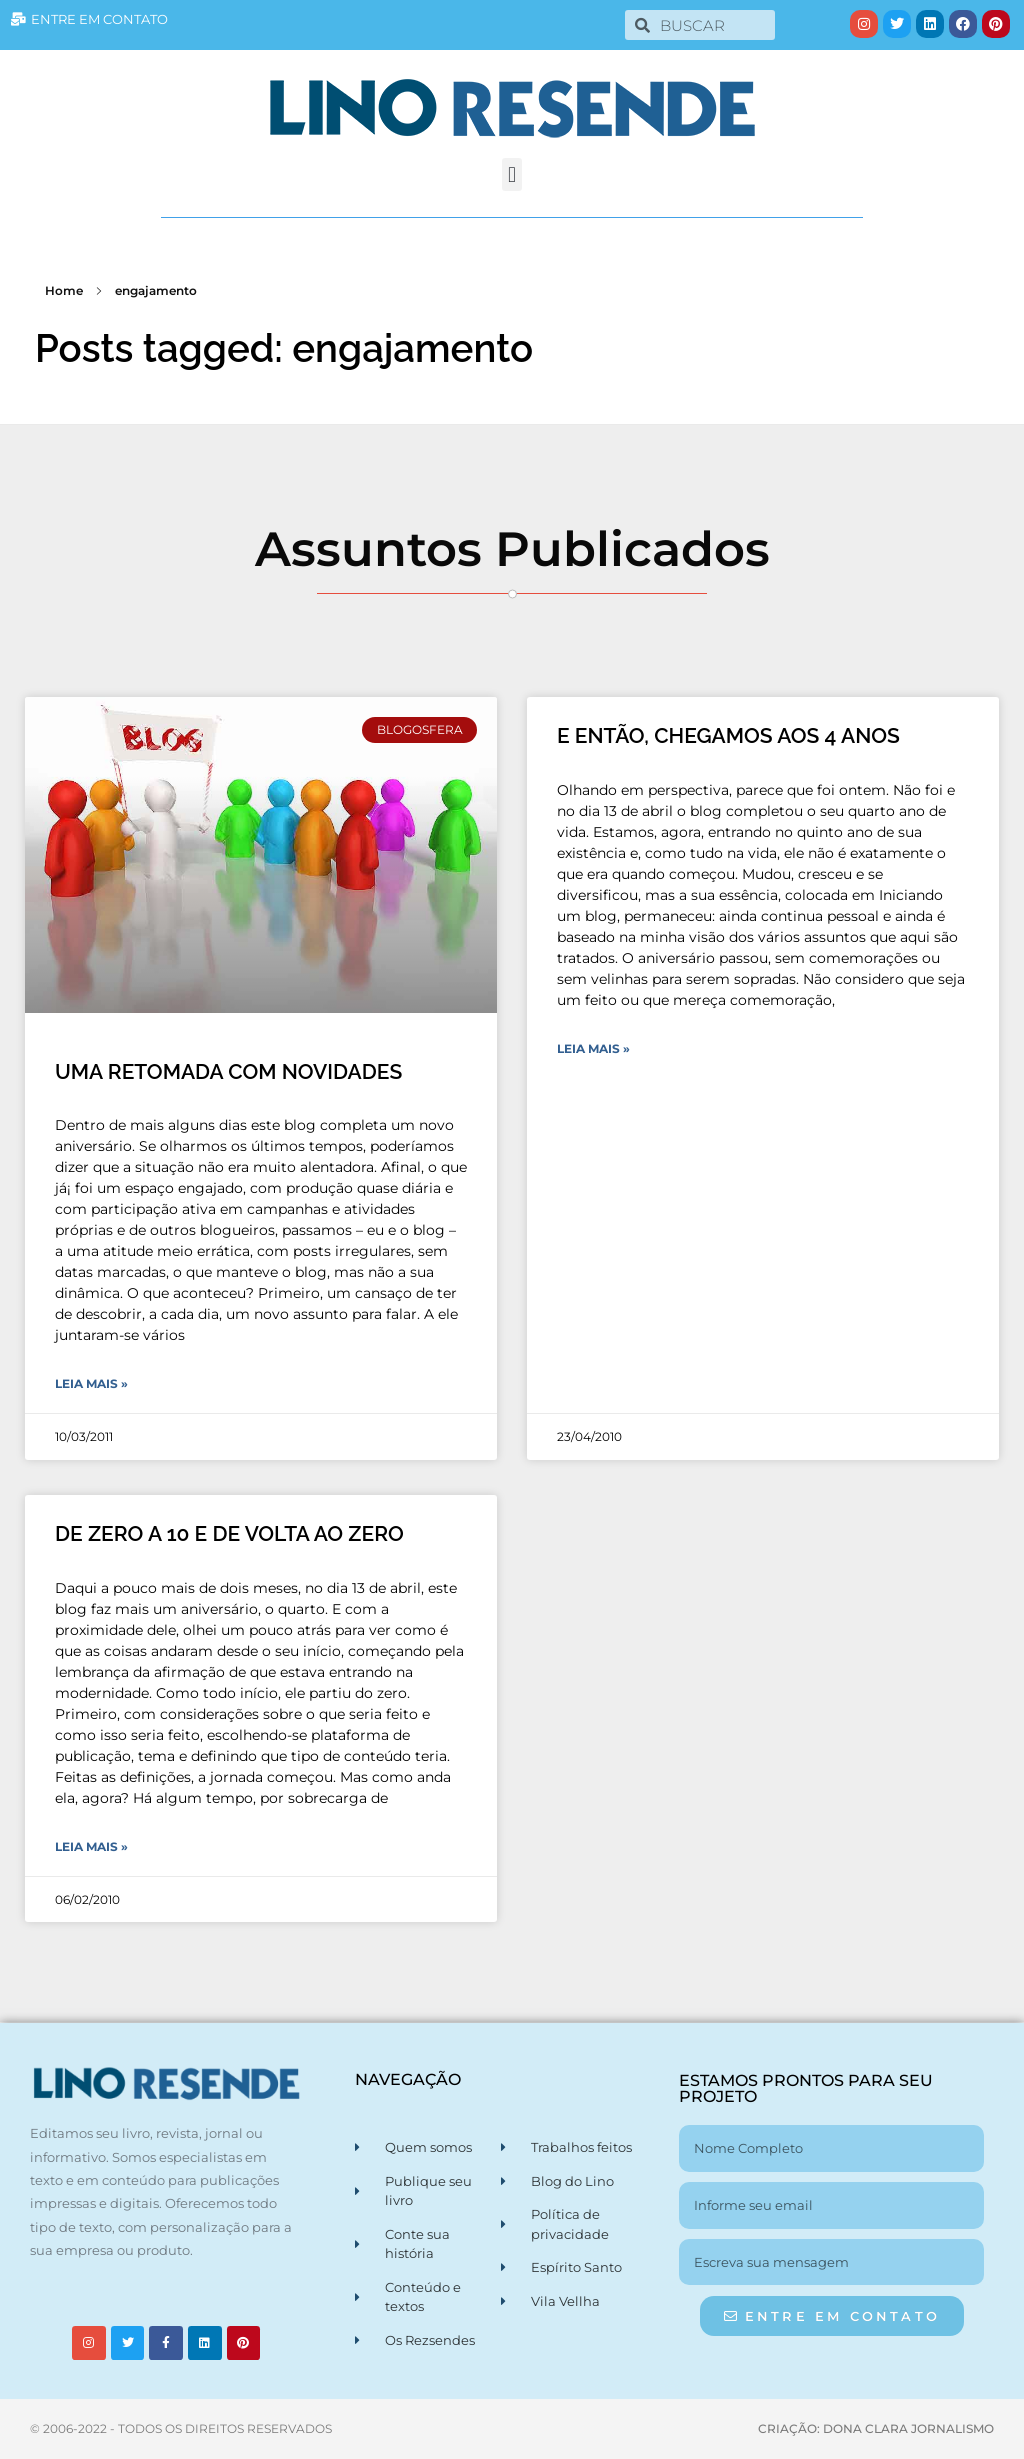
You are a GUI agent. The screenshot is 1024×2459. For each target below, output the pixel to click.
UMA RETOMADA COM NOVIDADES (228, 1071)
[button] (511, 174)
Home (64, 290)
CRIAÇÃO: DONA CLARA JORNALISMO (876, 2428)
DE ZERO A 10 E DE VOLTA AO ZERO (229, 1533)
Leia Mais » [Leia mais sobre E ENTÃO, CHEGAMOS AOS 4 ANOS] (593, 1048)
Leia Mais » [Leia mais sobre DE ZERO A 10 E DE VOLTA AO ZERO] (91, 1846)
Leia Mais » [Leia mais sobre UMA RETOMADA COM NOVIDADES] (91, 1383)
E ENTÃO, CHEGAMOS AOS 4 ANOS (728, 735)
